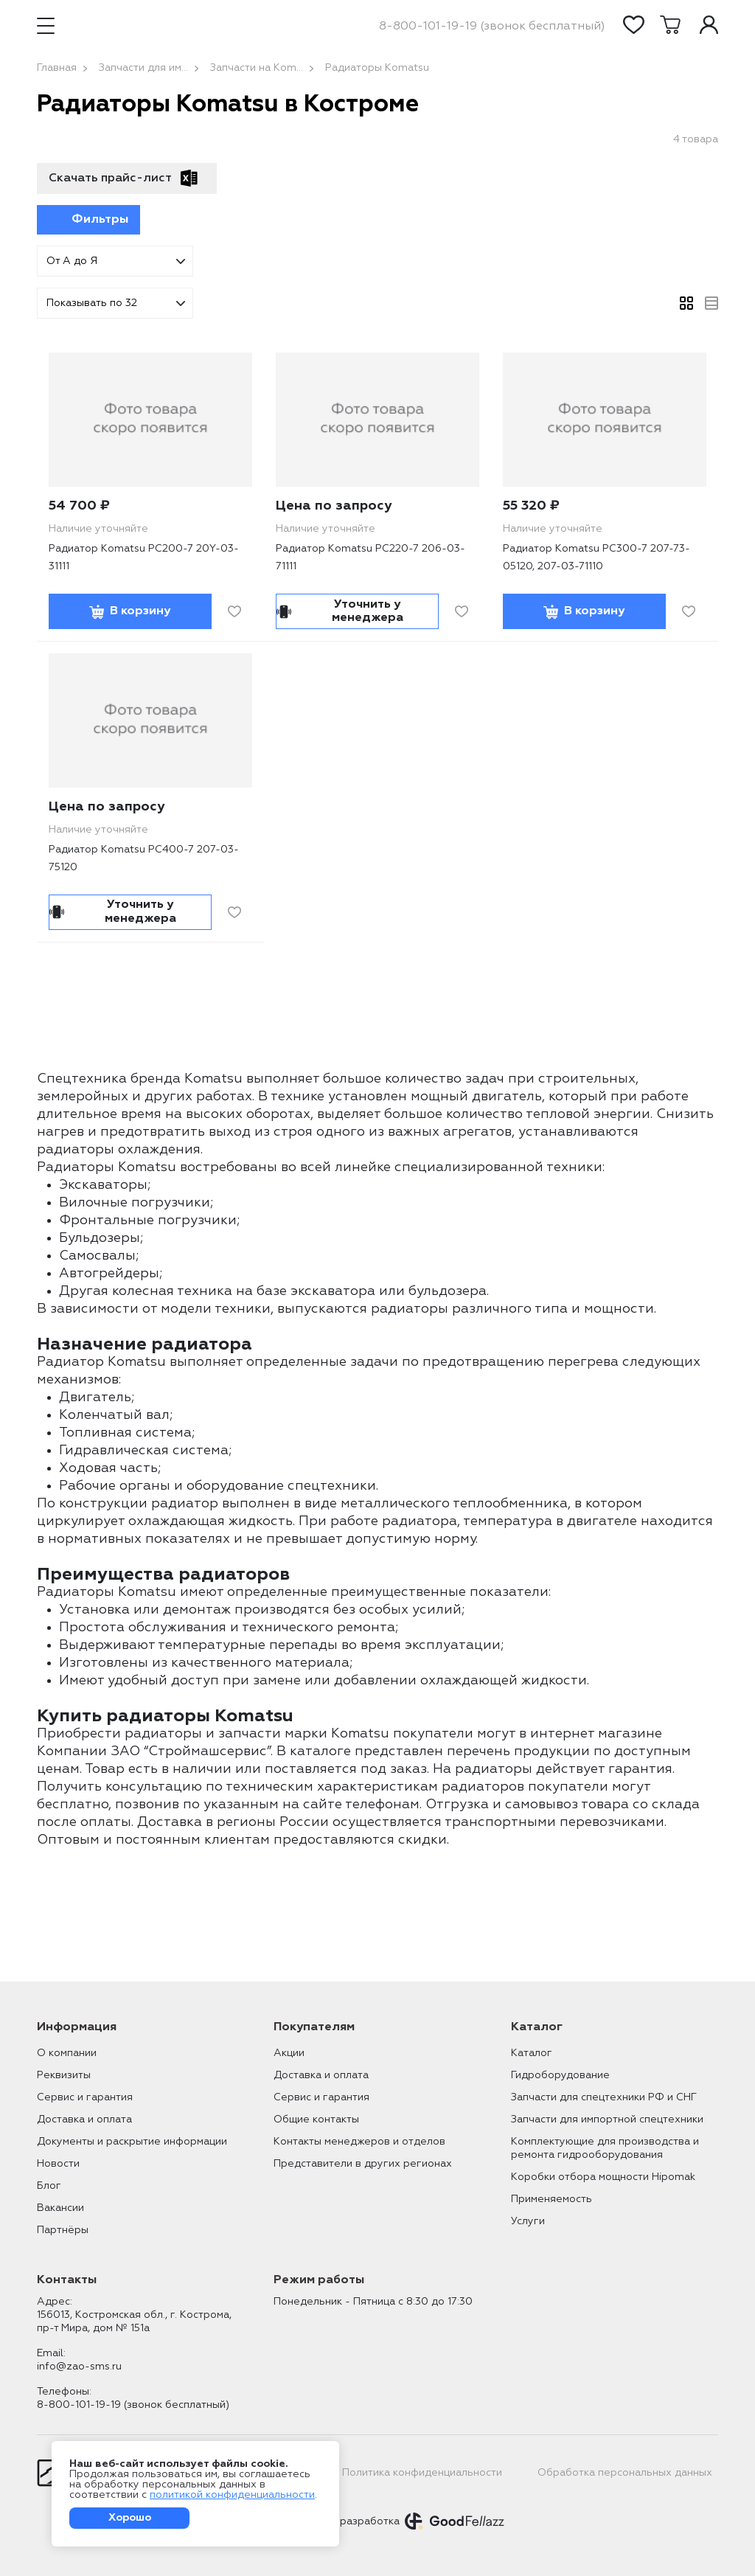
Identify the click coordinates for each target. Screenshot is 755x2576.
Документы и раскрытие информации (132, 2141)
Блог (49, 2186)
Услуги (528, 2221)
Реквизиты (64, 2075)
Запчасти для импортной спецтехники (607, 2119)
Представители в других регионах (363, 2164)
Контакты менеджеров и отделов (359, 2141)
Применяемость (551, 2199)
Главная (57, 68)
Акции (289, 2053)
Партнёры (62, 2230)
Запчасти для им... (143, 68)
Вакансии (60, 2208)
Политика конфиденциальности (422, 2473)
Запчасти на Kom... (256, 68)
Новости (58, 2164)
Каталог (531, 2053)
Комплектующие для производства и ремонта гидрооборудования (605, 2148)
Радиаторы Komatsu (377, 68)
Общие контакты (316, 2119)
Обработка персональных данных (624, 2473)
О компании (67, 2053)
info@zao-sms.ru (79, 2366)
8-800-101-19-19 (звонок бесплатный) (492, 26)
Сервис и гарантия (85, 2097)
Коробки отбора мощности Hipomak (603, 2177)
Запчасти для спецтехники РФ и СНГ (604, 2097)
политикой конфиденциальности (232, 2495)
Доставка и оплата (84, 2119)
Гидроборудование (560, 2075)
